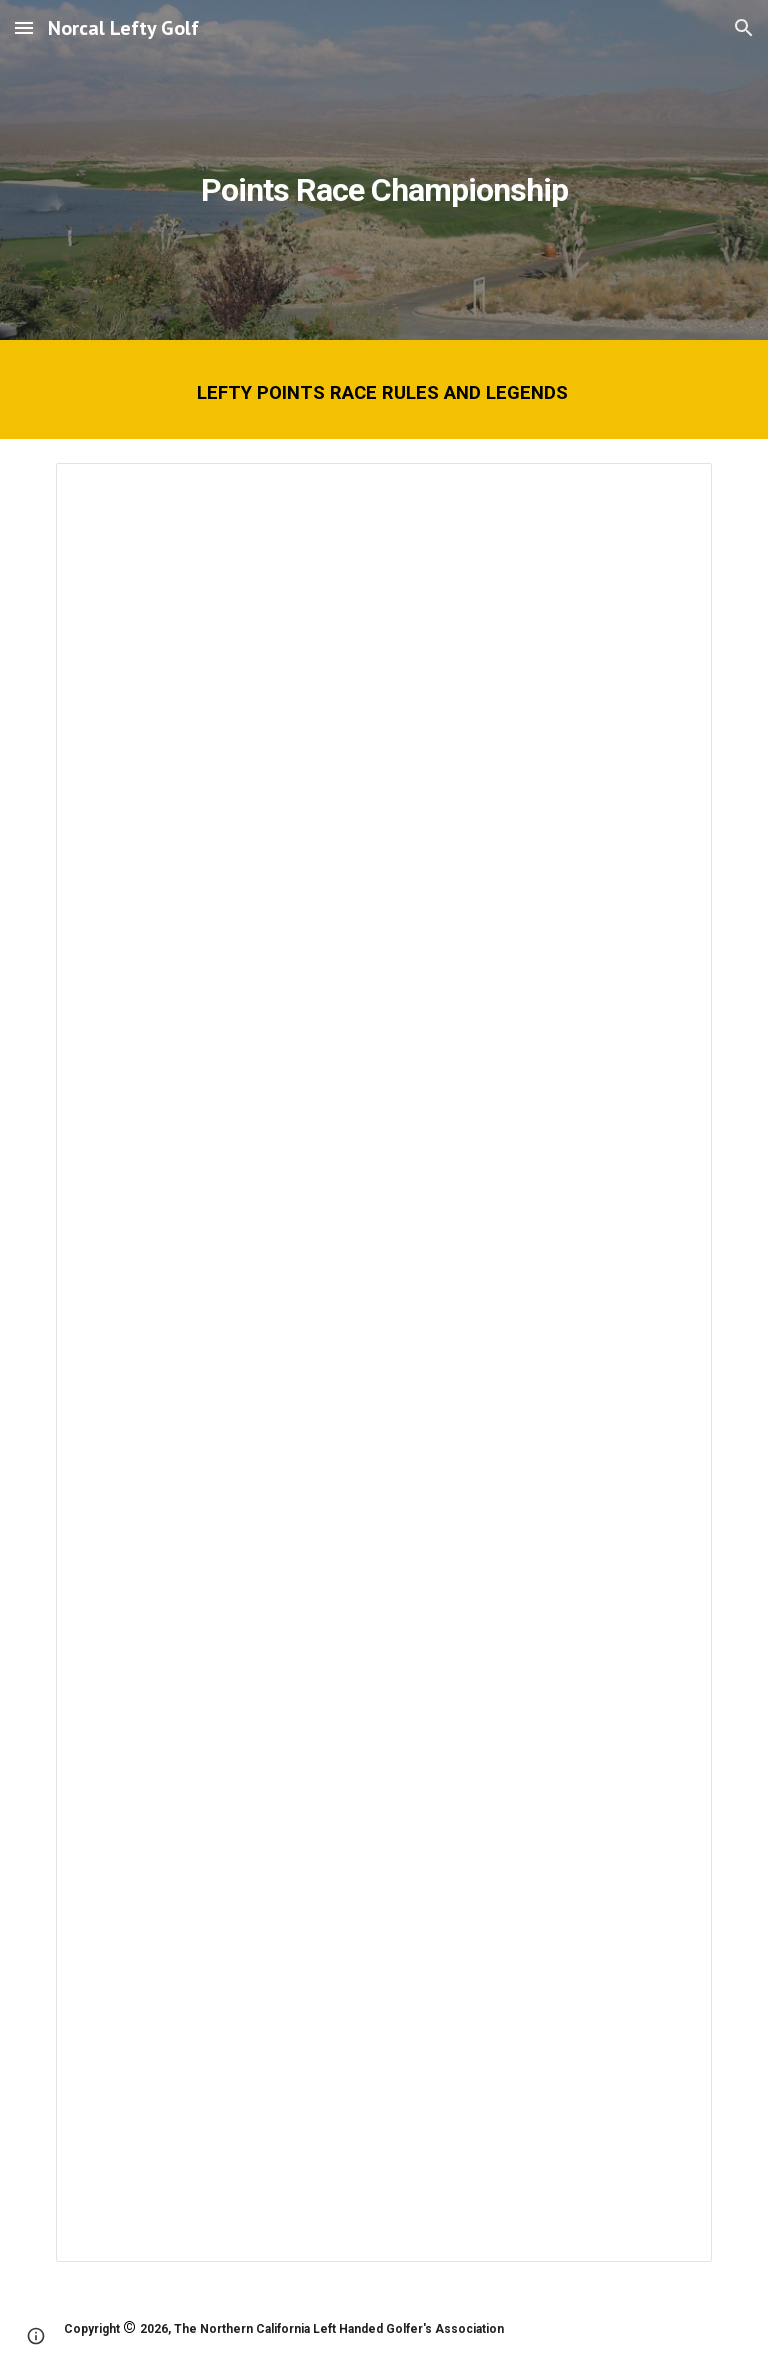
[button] (24, 27)
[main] (383, 169)
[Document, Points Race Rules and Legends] (383, 1362)
